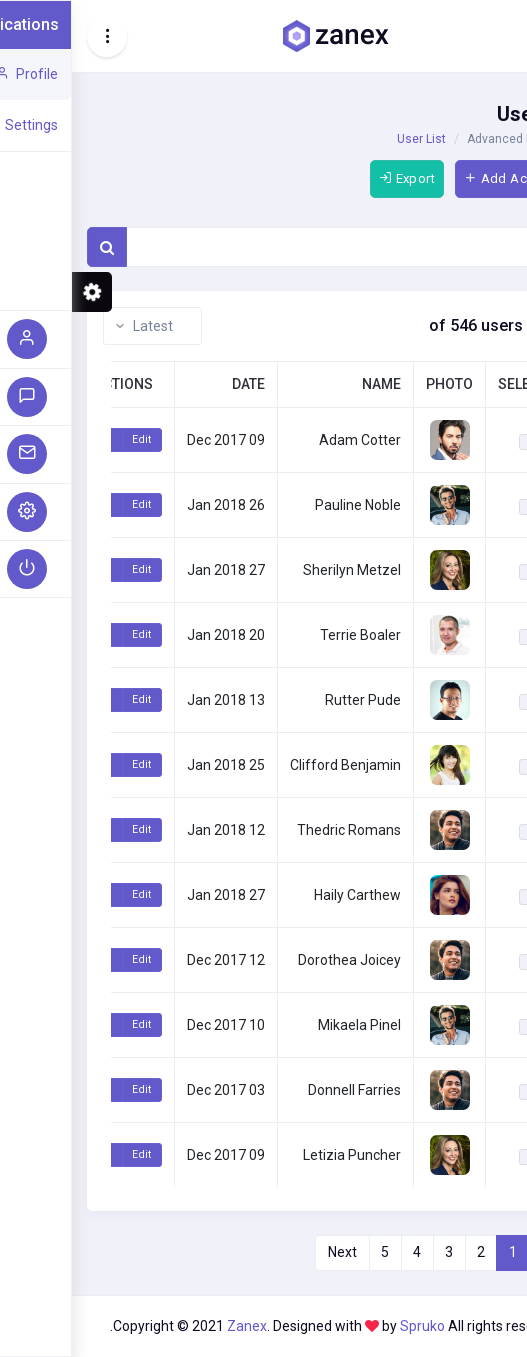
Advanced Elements (451, 139)
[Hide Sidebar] (495, 37)
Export (335, 178)
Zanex (175, 1326)
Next (270, 1252)
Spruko (352, 1326)
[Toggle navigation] (35, 36)
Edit (69, 439)
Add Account (441, 178)
